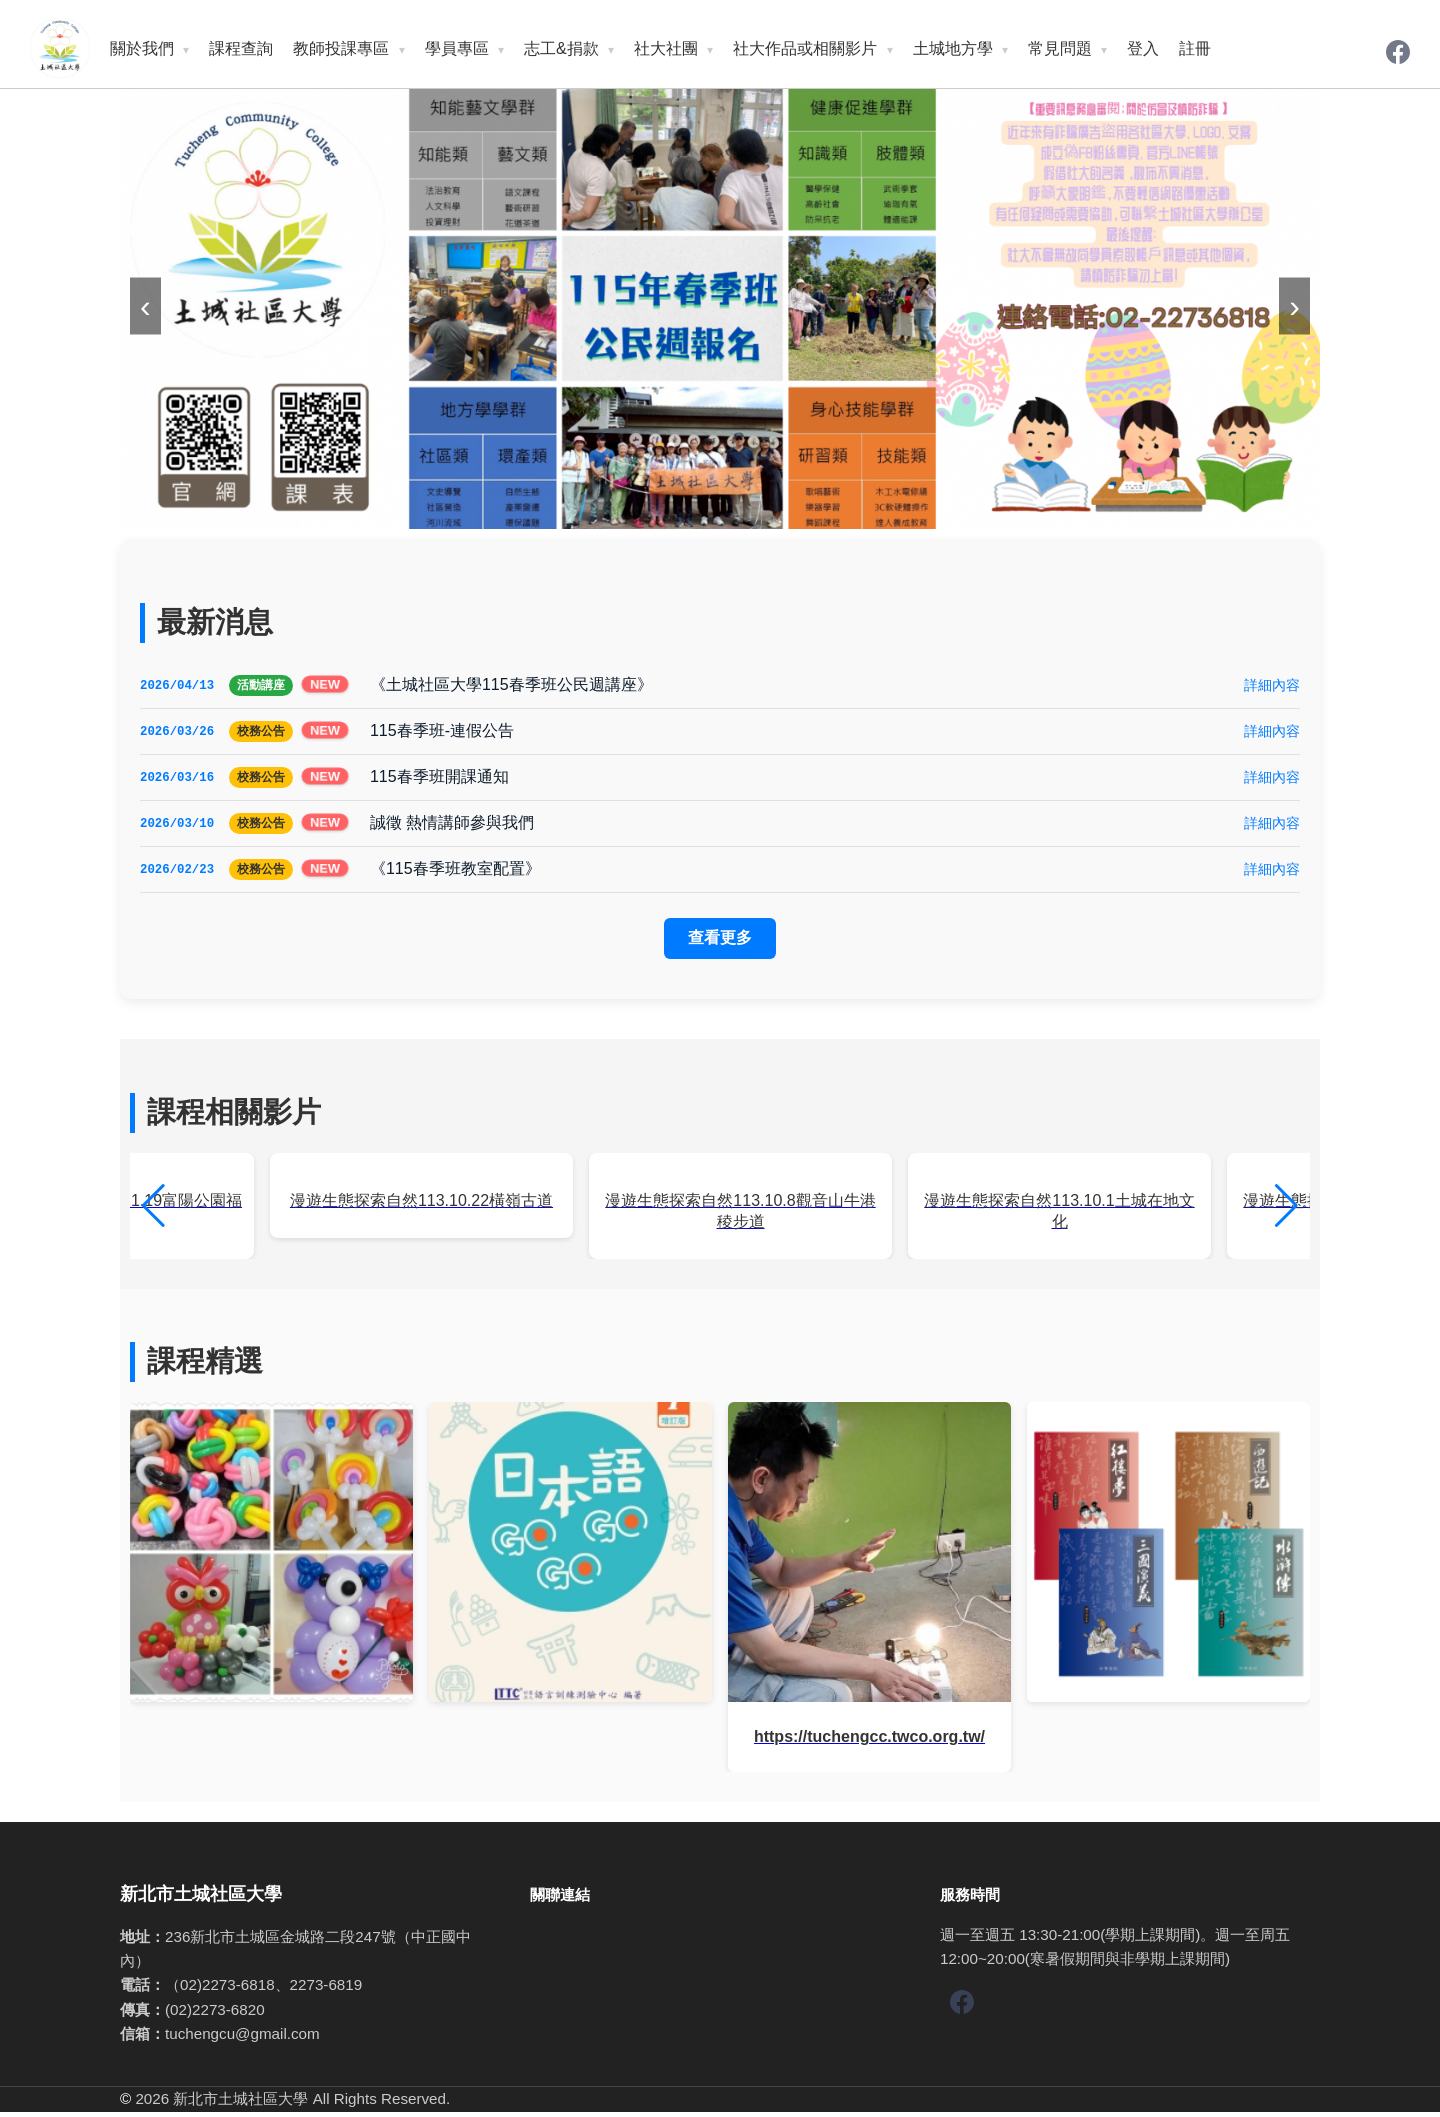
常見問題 (1060, 48)
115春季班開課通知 (439, 778)
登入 (1143, 48)
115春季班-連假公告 (442, 731)
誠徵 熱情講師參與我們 (452, 825)
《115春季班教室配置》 (455, 872)
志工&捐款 (561, 48)
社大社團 (666, 48)
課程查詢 (241, 48)
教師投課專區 (341, 48)
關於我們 (142, 48)
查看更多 (720, 942)
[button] (1286, 1211)
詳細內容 (1272, 685)
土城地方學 (953, 48)
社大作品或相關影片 (805, 48)
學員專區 (457, 48)
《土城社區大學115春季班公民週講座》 (511, 684)
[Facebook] (1398, 54)
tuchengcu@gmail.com (242, 2038)
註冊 (1195, 48)
